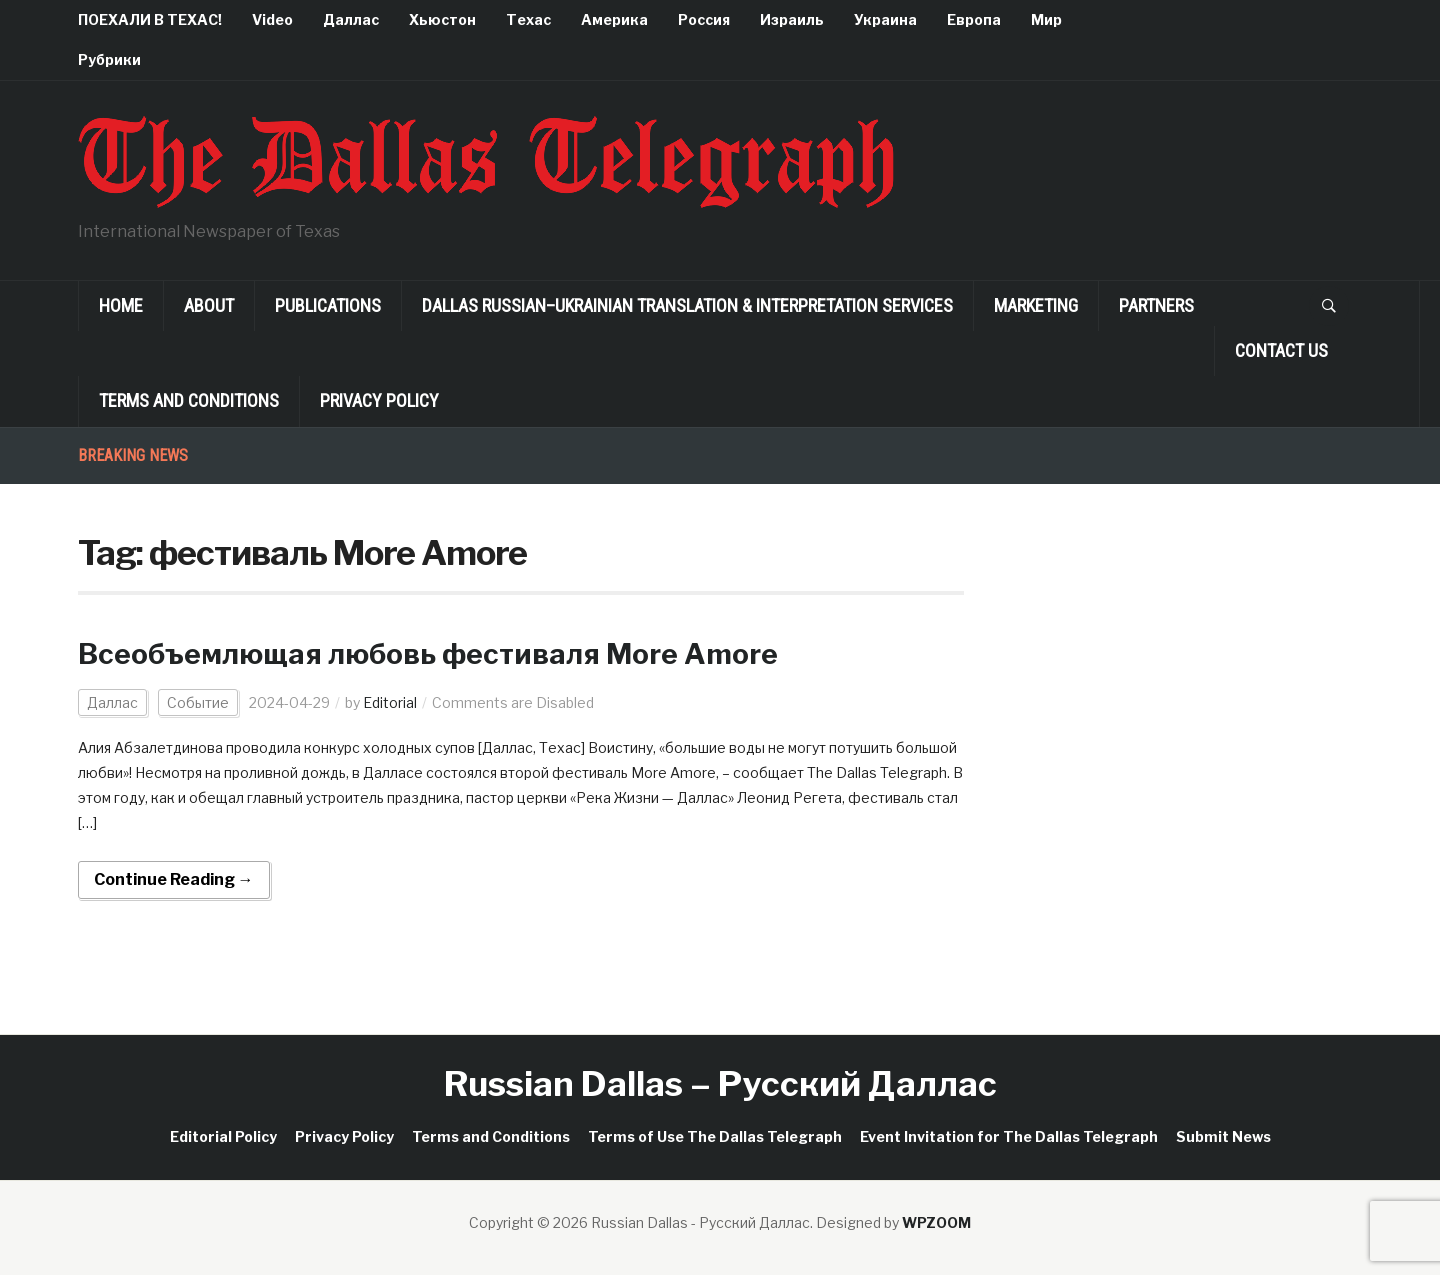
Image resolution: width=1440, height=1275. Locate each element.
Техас (528, 19)
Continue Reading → (174, 879)
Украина (885, 19)
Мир (1046, 19)
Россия (704, 19)
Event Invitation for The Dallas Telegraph (1009, 1136)
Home (121, 305)
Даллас (351, 19)
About (209, 305)
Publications (328, 305)
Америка (614, 19)
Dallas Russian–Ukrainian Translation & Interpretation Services (687, 305)
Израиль (792, 19)
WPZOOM (936, 1222)
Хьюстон (442, 19)
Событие (198, 702)
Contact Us (1281, 350)
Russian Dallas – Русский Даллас (720, 1083)
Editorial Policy (223, 1136)
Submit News (1223, 1136)
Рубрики (109, 59)
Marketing (1036, 305)
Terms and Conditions (189, 400)
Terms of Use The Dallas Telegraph (715, 1136)
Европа (974, 19)
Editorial (390, 702)
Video (272, 19)
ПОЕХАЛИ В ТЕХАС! (150, 19)
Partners (1156, 305)
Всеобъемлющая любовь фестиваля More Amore (428, 654)
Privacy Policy (379, 400)
